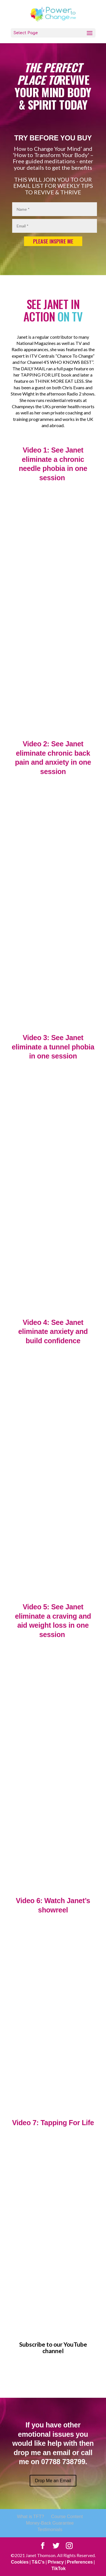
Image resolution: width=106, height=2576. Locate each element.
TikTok (58, 2568)
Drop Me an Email (53, 2480)
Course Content (67, 2516)
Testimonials (49, 2529)
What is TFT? (30, 2516)
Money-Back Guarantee (50, 2523)
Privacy (56, 2562)
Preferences (80, 2562)
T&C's (38, 2562)
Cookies (20, 2562)
